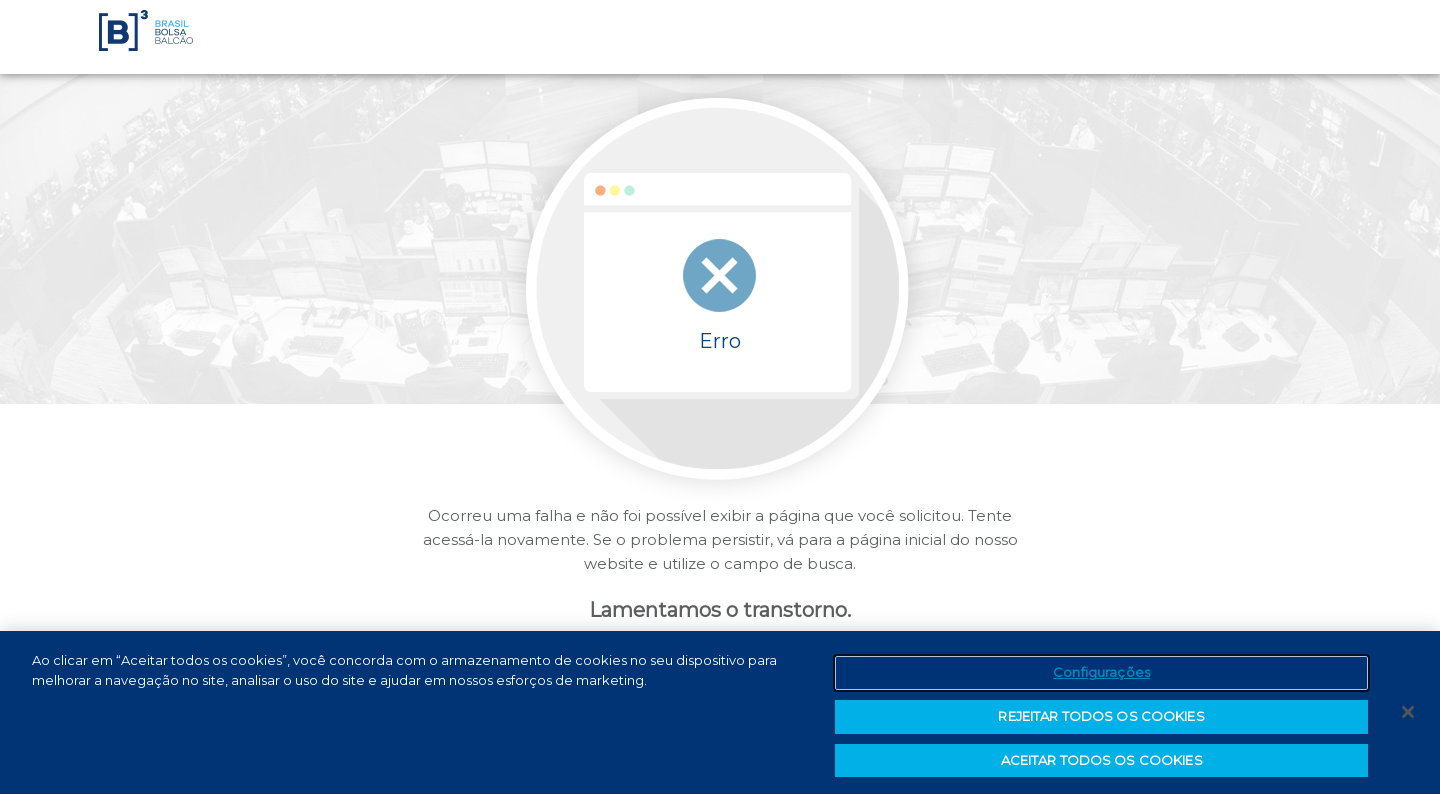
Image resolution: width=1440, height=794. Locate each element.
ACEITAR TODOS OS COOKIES (1102, 764)
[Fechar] (1408, 716)
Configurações (1101, 676)
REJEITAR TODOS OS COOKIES (1101, 720)
